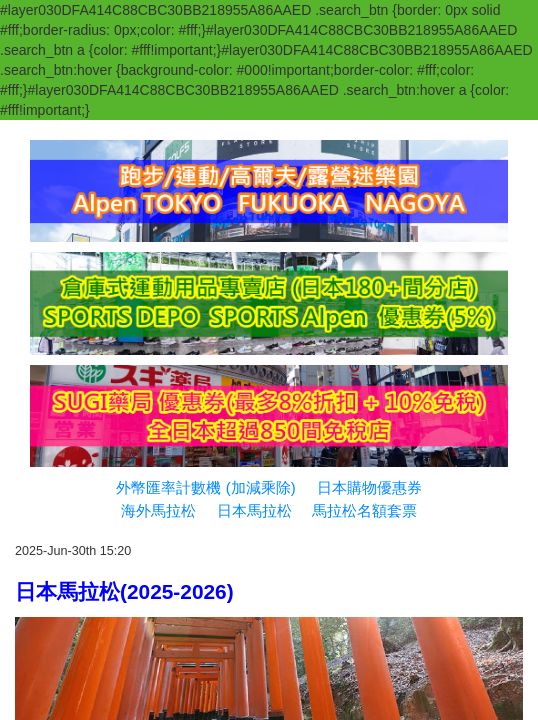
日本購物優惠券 (369, 487)
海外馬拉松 (158, 510)
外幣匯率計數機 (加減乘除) (205, 487)
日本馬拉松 (254, 510)
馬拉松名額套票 (364, 510)
